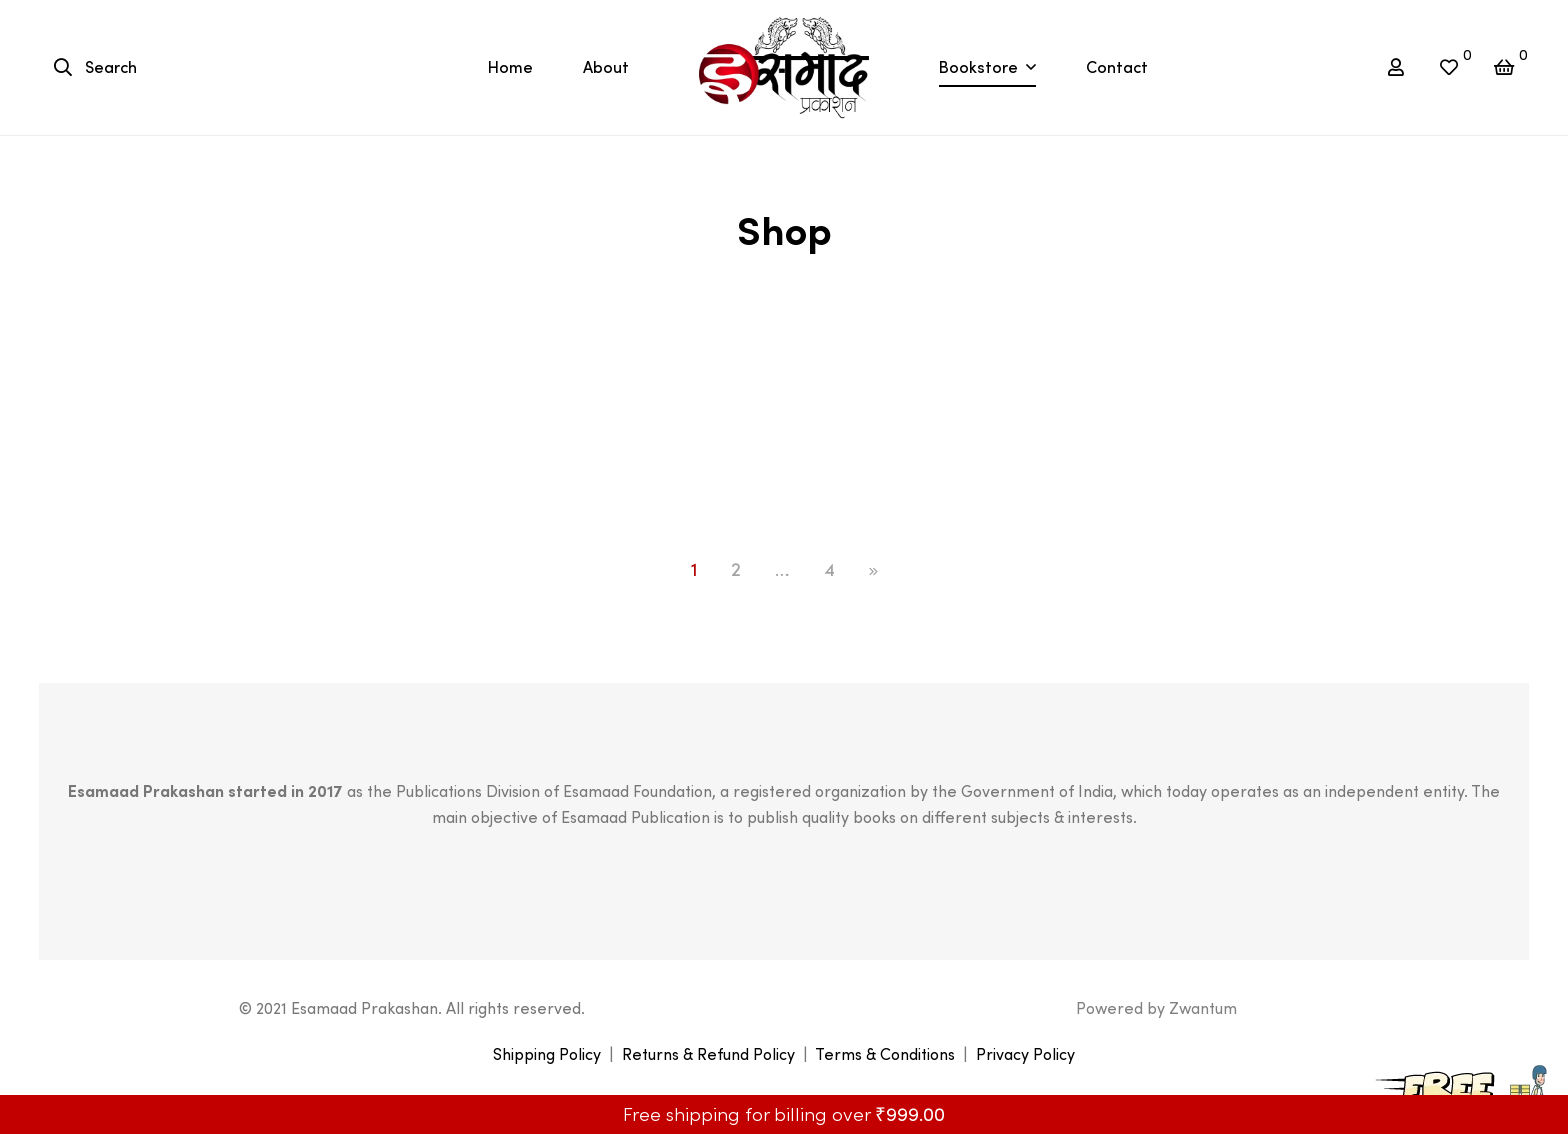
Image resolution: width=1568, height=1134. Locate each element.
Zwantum (1203, 1008)
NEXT (873, 572)
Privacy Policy (1025, 1054)
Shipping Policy (547, 1054)
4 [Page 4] (829, 569)
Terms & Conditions (885, 1054)
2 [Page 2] (736, 569)
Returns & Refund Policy (708, 1054)
